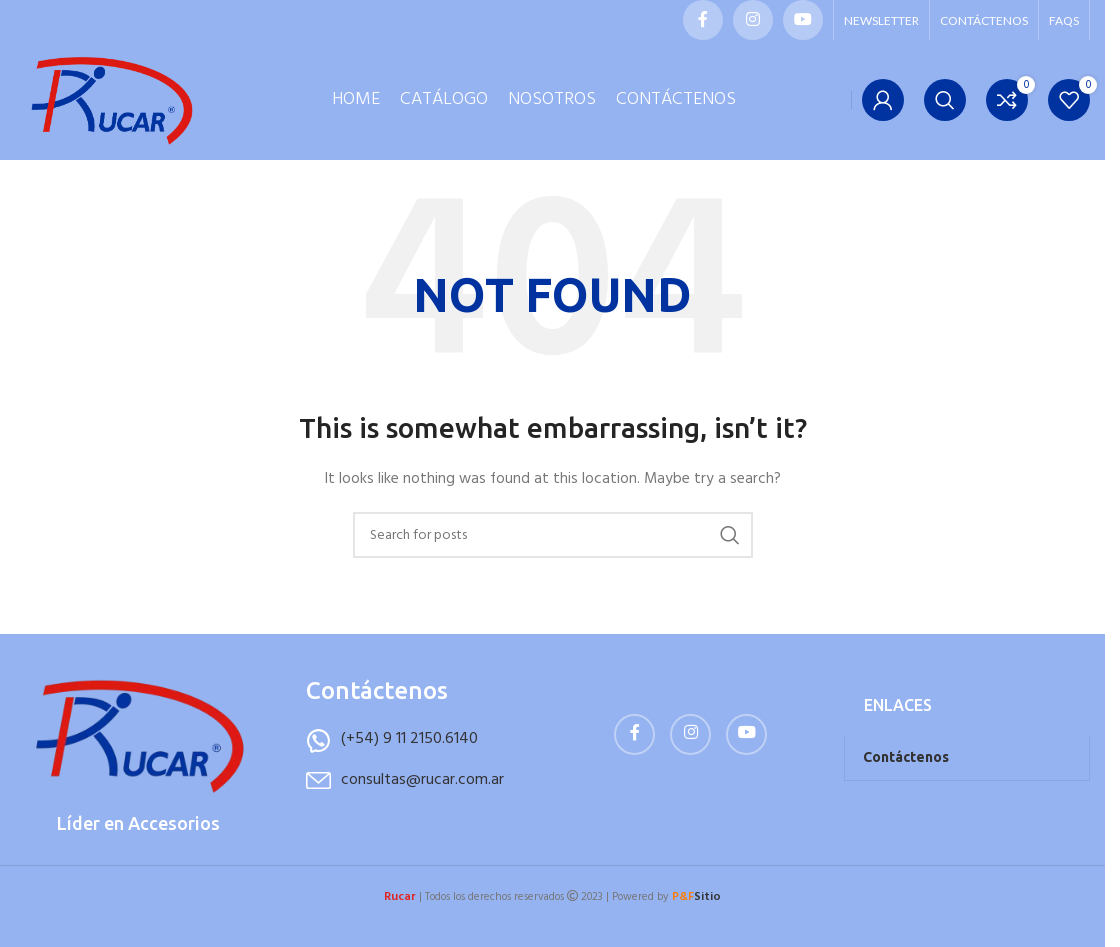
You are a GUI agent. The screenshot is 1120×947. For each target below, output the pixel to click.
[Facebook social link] (703, 20)
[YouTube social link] (803, 20)
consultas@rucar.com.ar (422, 810)
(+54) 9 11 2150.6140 (409, 769)
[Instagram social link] (753, 20)
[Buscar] (945, 115)
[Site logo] (115, 115)
